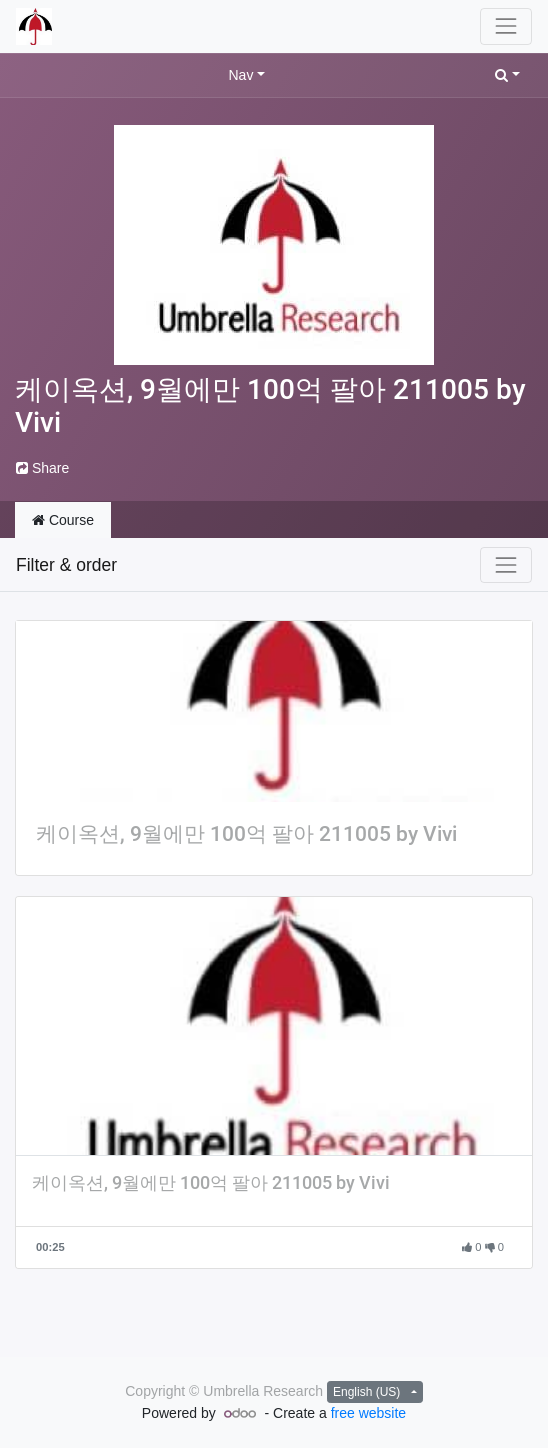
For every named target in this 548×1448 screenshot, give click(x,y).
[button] (507, 75)
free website (368, 1413)
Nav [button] (240, 75)
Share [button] (42, 468)
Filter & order (66, 565)
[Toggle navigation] (506, 565)
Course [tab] (63, 520)
